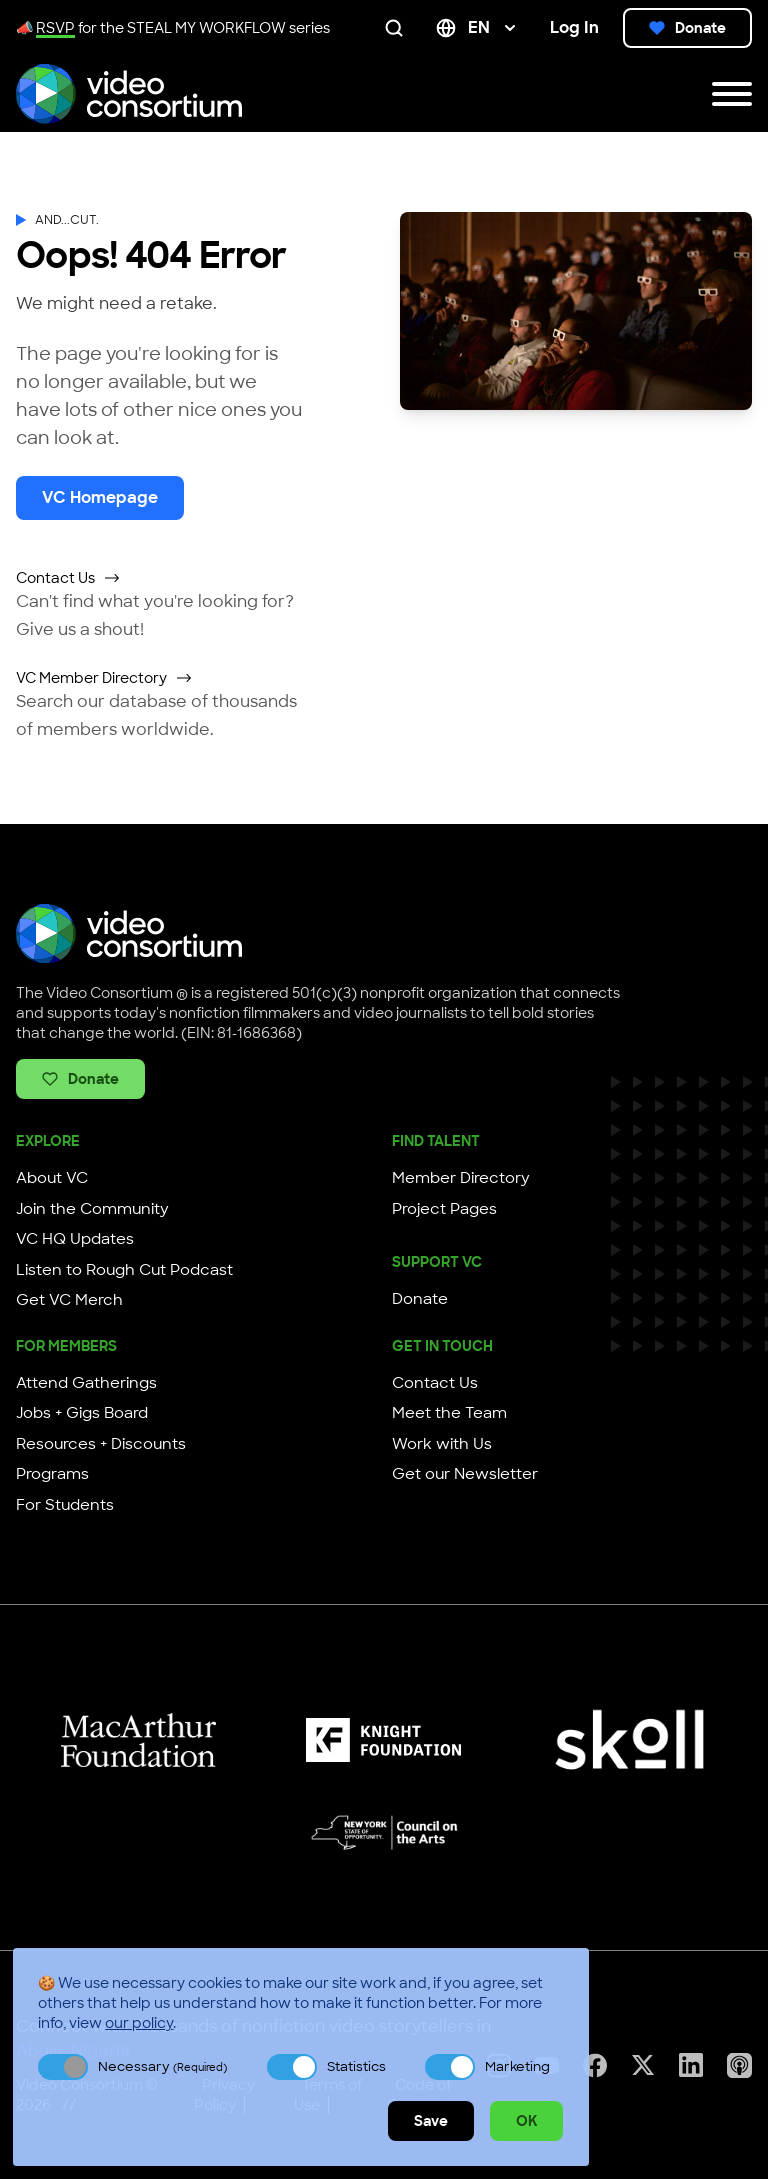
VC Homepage (100, 497)
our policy (139, 2023)
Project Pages (444, 1209)
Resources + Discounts (101, 1444)
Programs (52, 1474)
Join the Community (92, 1209)
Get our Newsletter (465, 1474)
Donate (687, 28)
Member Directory (461, 1178)
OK (526, 2121)
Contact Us (68, 578)
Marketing (517, 2066)
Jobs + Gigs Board (82, 1413)
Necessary (162, 2066)
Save (431, 2121)
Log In (574, 27)
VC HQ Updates (75, 1239)
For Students (65, 1505)
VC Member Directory (104, 678)
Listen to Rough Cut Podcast (124, 1270)
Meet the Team (449, 1413)
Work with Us (442, 1444)
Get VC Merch (69, 1300)
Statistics (356, 2066)
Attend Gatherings (86, 1383)
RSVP (55, 28)
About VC (52, 1178)
